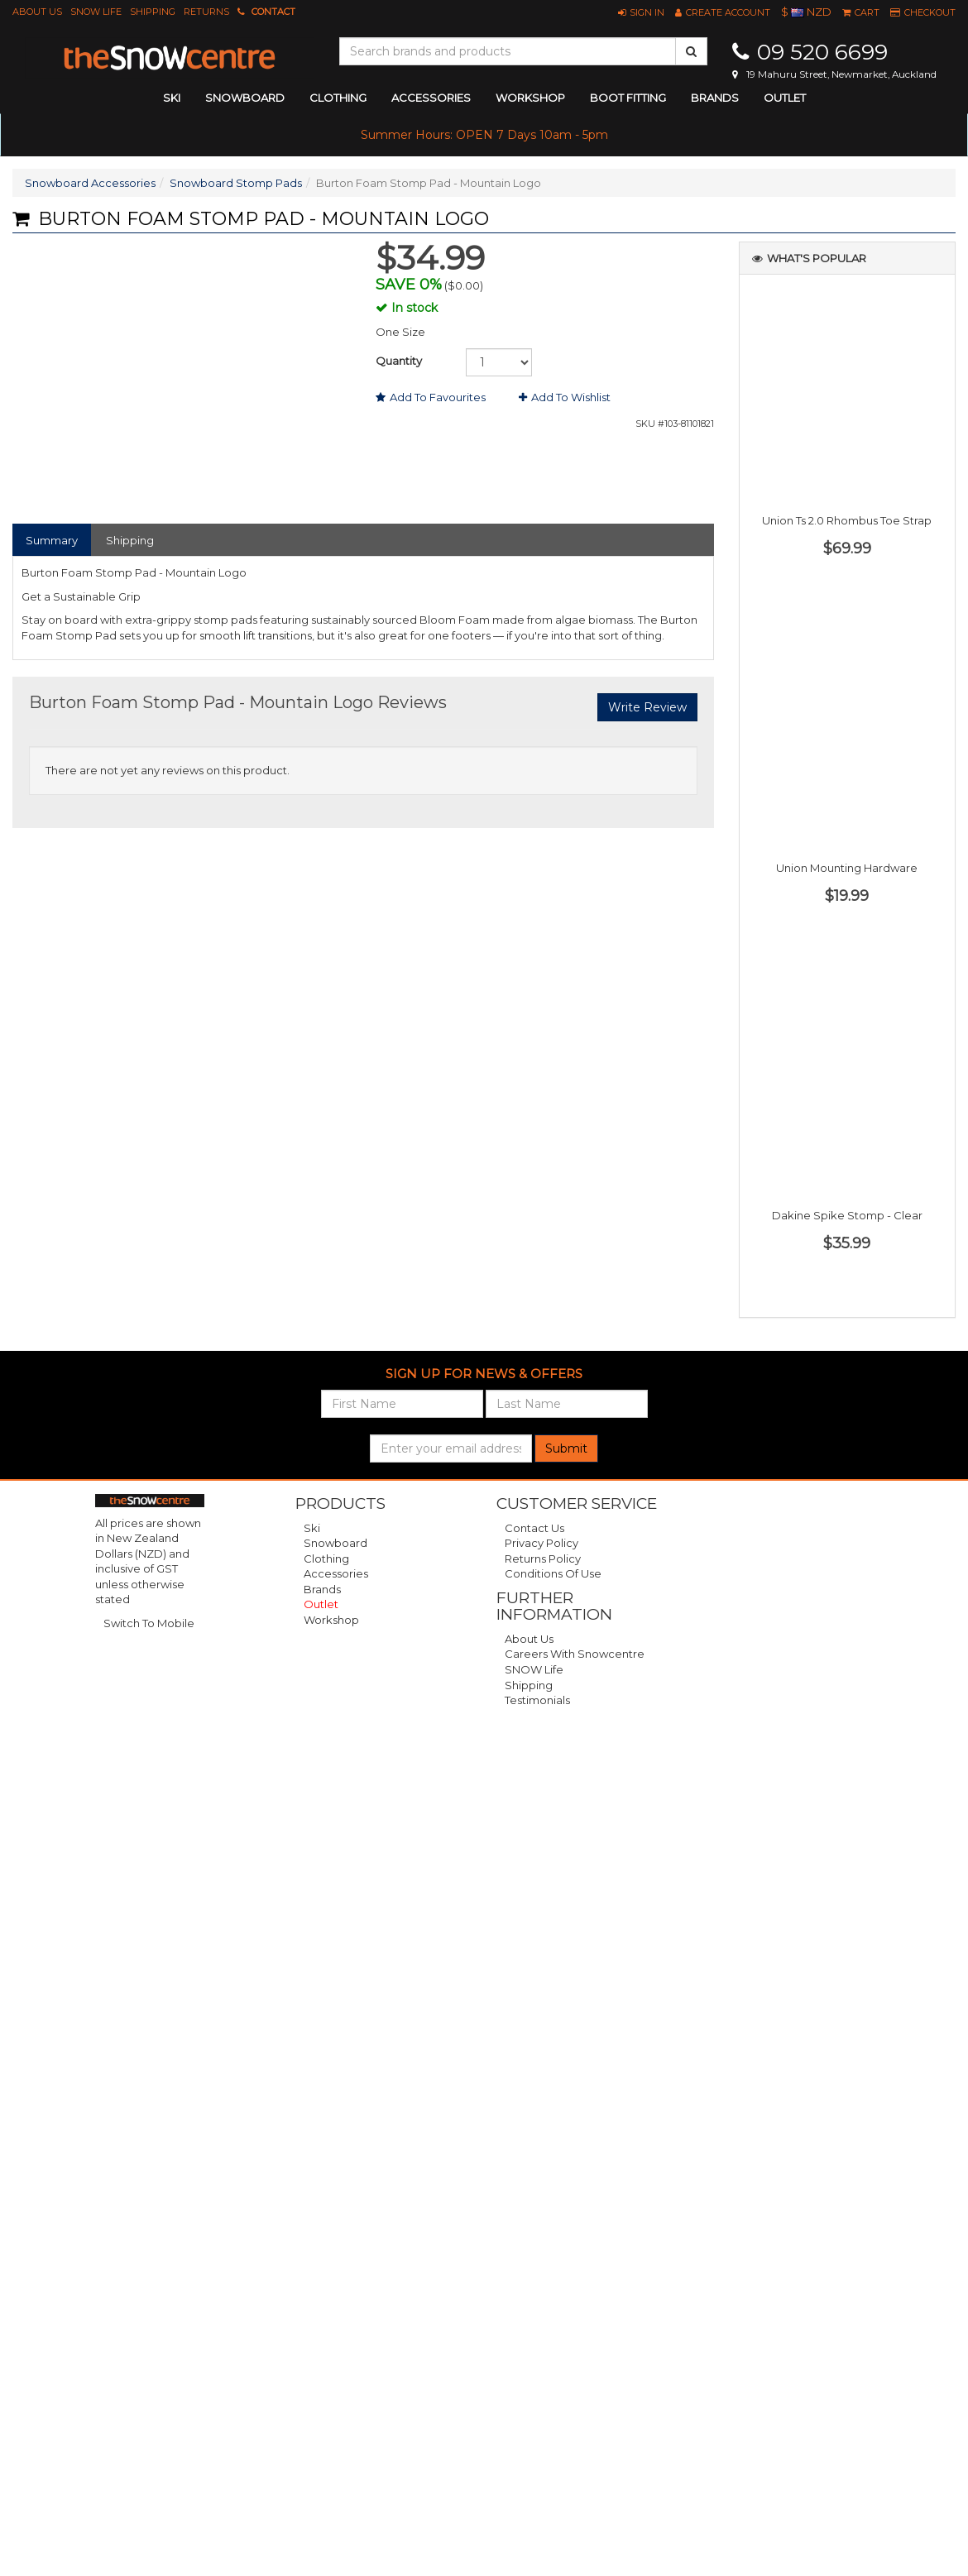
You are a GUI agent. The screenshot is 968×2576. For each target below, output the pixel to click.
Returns (206, 11)
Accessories (336, 1573)
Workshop (530, 97)
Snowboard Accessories (90, 182)
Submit (566, 1448)
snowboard (245, 97)
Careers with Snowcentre (575, 1653)
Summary (52, 540)
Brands (715, 97)
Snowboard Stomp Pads (236, 182)
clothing (338, 97)
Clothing (326, 1558)
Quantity (399, 360)
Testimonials (537, 1700)
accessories (431, 97)
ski (171, 97)
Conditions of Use (553, 1573)
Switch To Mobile (148, 1623)
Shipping (152, 11)
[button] (641, 12)
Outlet (785, 97)
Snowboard (335, 1542)
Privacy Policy (541, 1542)
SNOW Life (96, 11)
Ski (312, 1528)
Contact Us (534, 1528)
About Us (37, 11)
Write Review (647, 707)
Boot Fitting (628, 97)
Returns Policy (543, 1558)
